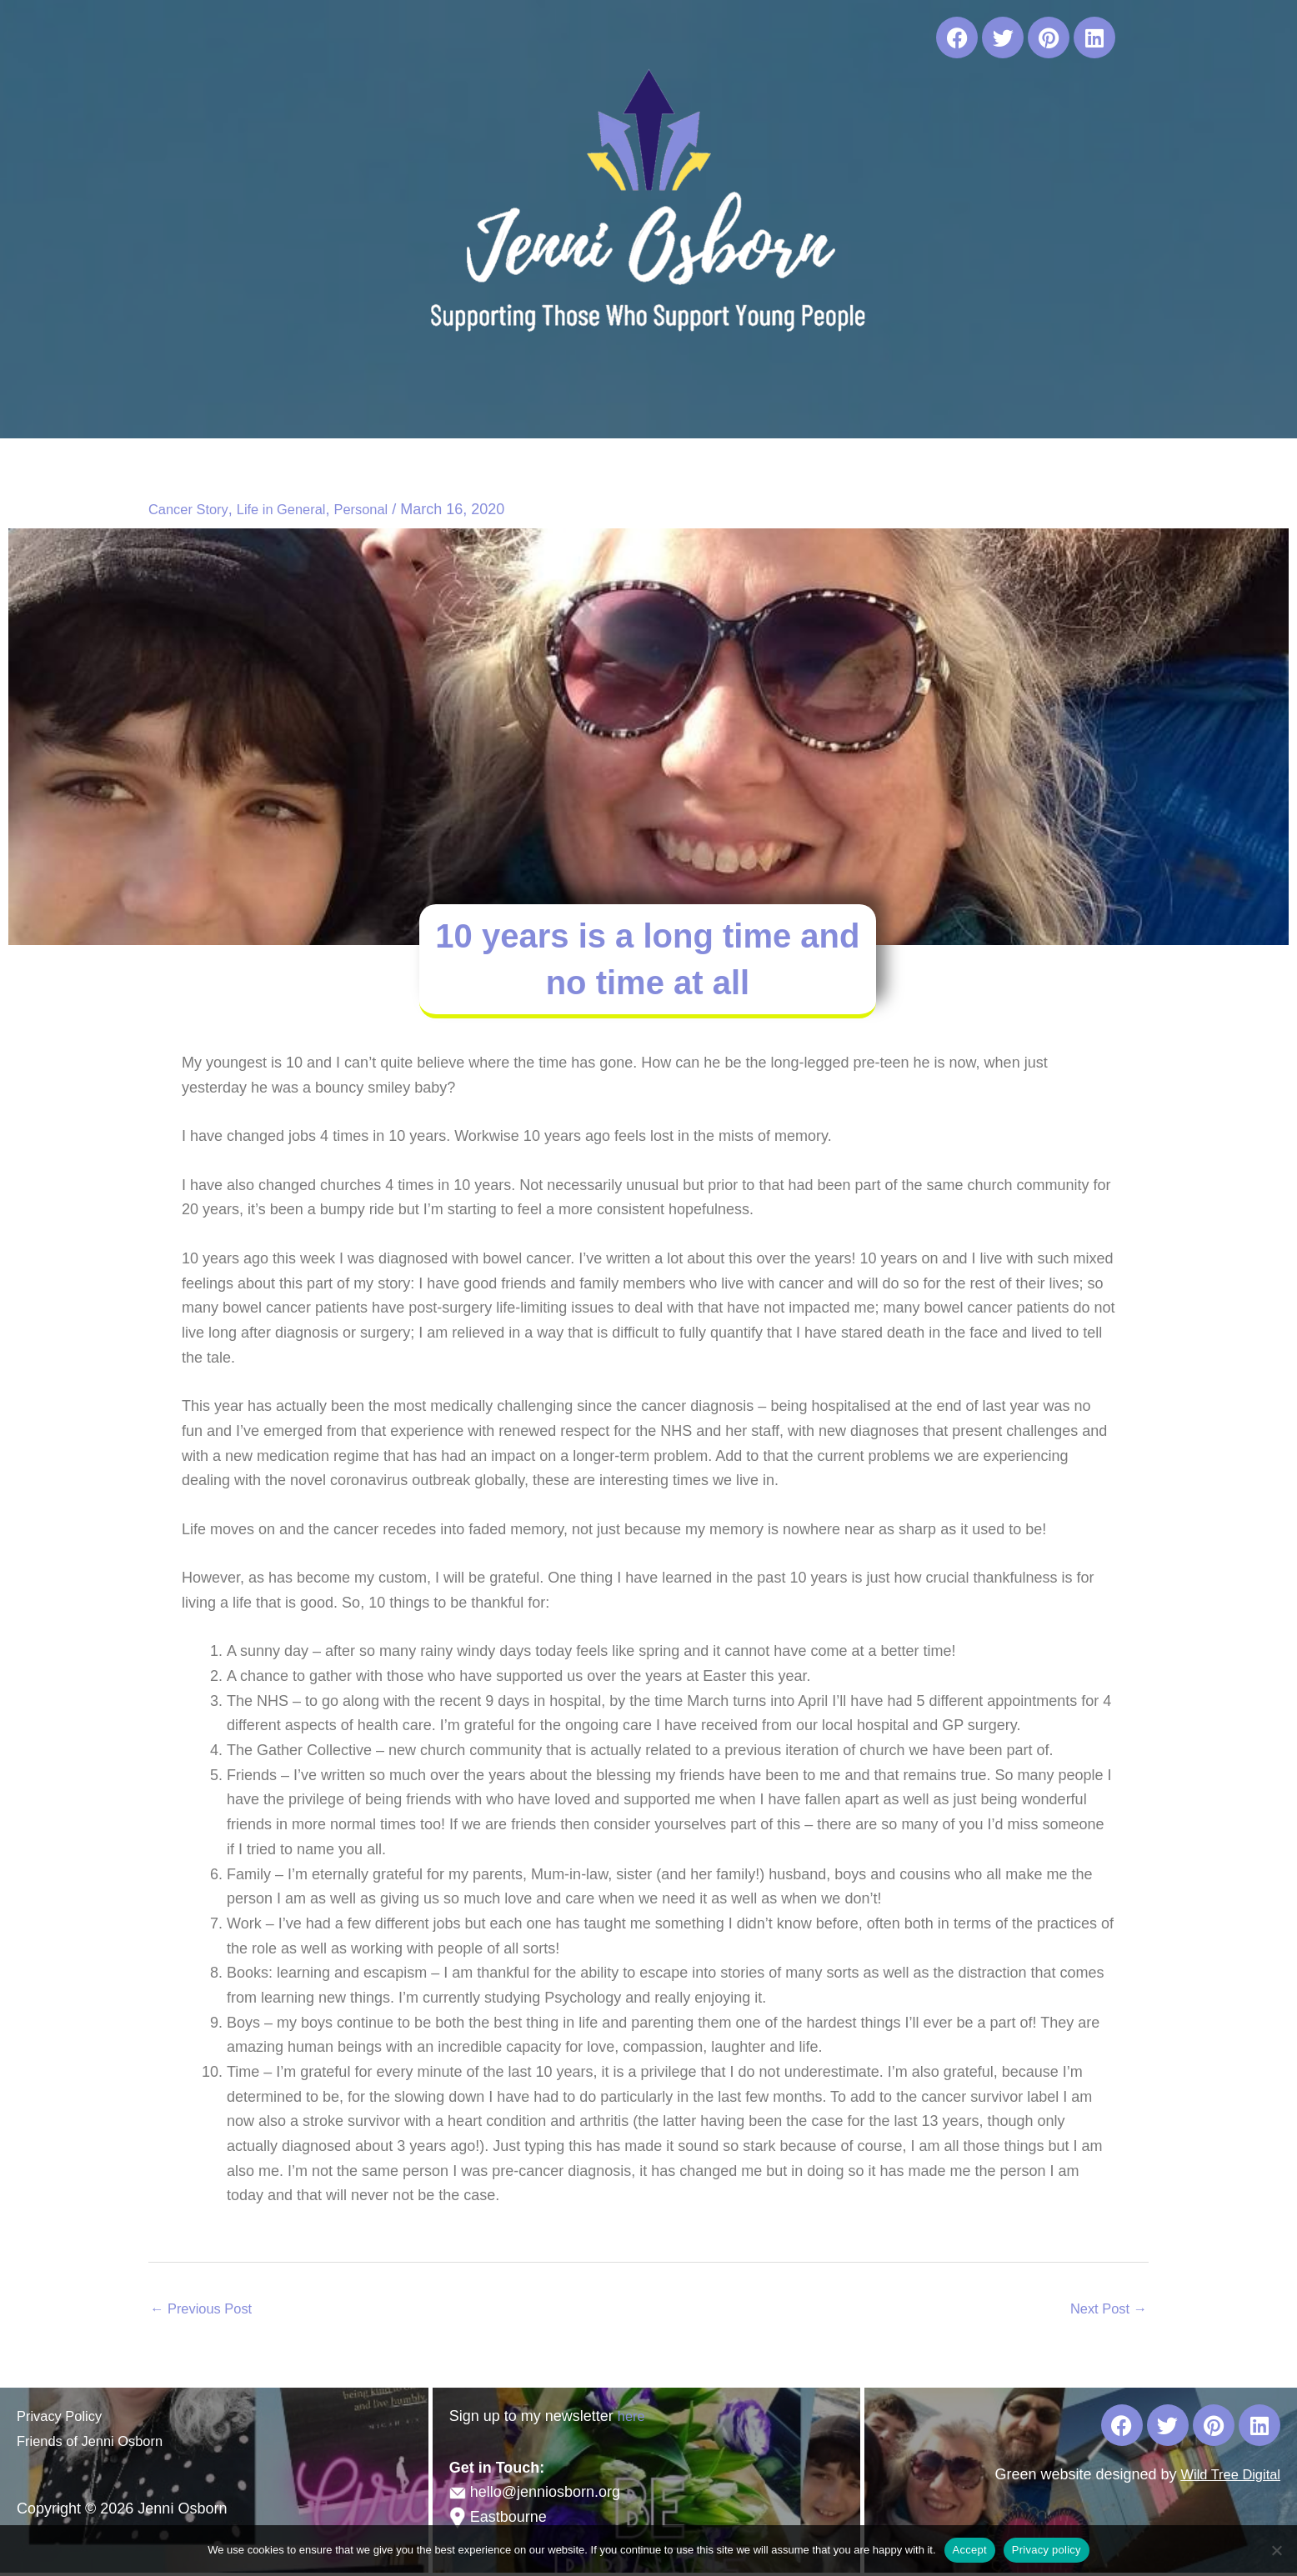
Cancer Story (191, 509)
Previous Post (206, 2310)
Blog (902, 401)
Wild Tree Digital (1225, 2477)
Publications (700, 401)
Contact (973, 401)
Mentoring (478, 401)
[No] (1276, 2550)
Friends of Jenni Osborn (97, 2444)
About (386, 401)
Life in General (292, 509)
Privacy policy (1046, 2549)
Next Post (1105, 2310)
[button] (478, 401)
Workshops (589, 401)
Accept (970, 2549)
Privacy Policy (63, 2419)
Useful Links (815, 401)
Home (317, 401)
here (633, 2419)
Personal (378, 509)
